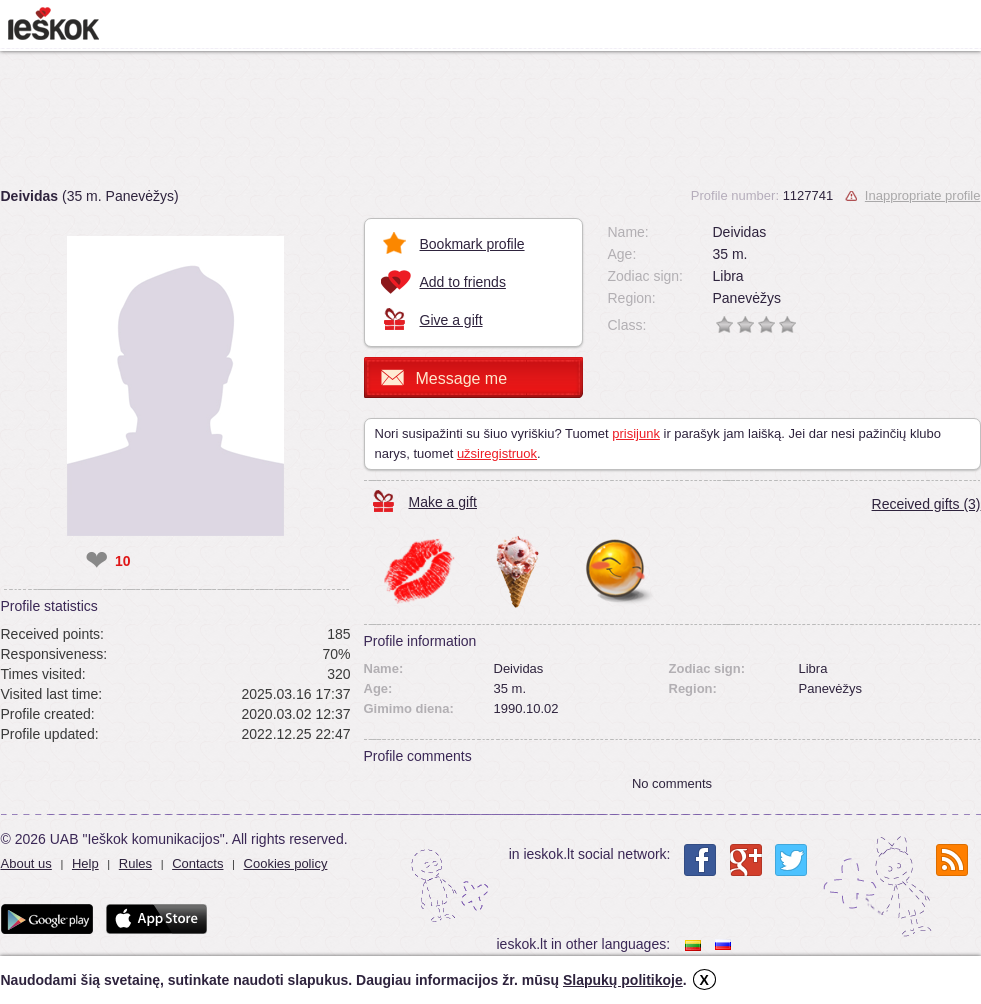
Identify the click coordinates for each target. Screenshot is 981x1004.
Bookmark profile (472, 244)
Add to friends (463, 282)
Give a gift (451, 320)
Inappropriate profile (923, 195)
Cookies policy (286, 863)
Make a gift (443, 502)
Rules (135, 863)
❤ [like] (96, 561)
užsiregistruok (497, 453)
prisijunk (636, 433)
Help (85, 863)
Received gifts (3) (926, 504)
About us (26, 863)
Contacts (197, 863)
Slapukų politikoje (623, 980)
